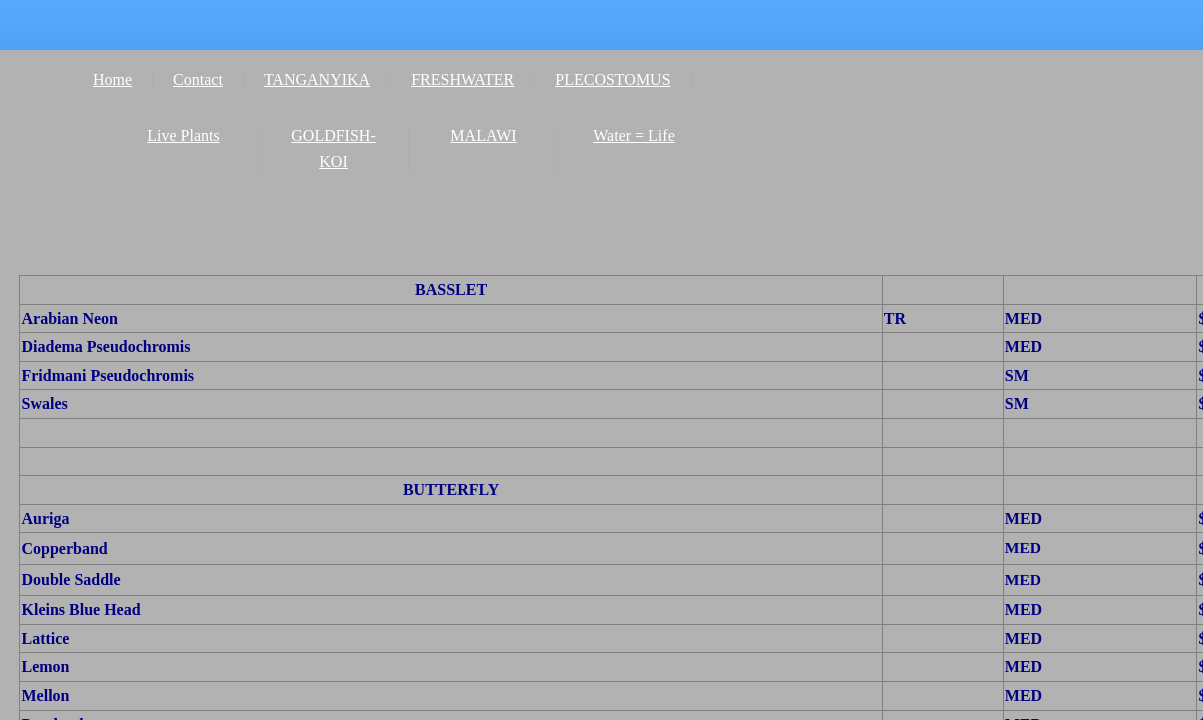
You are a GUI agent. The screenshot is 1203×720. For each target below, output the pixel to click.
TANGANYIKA (317, 79)
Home (112, 79)
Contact (198, 79)
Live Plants (183, 135)
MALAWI (483, 135)
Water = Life (633, 135)
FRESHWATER (462, 79)
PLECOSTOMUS (612, 79)
